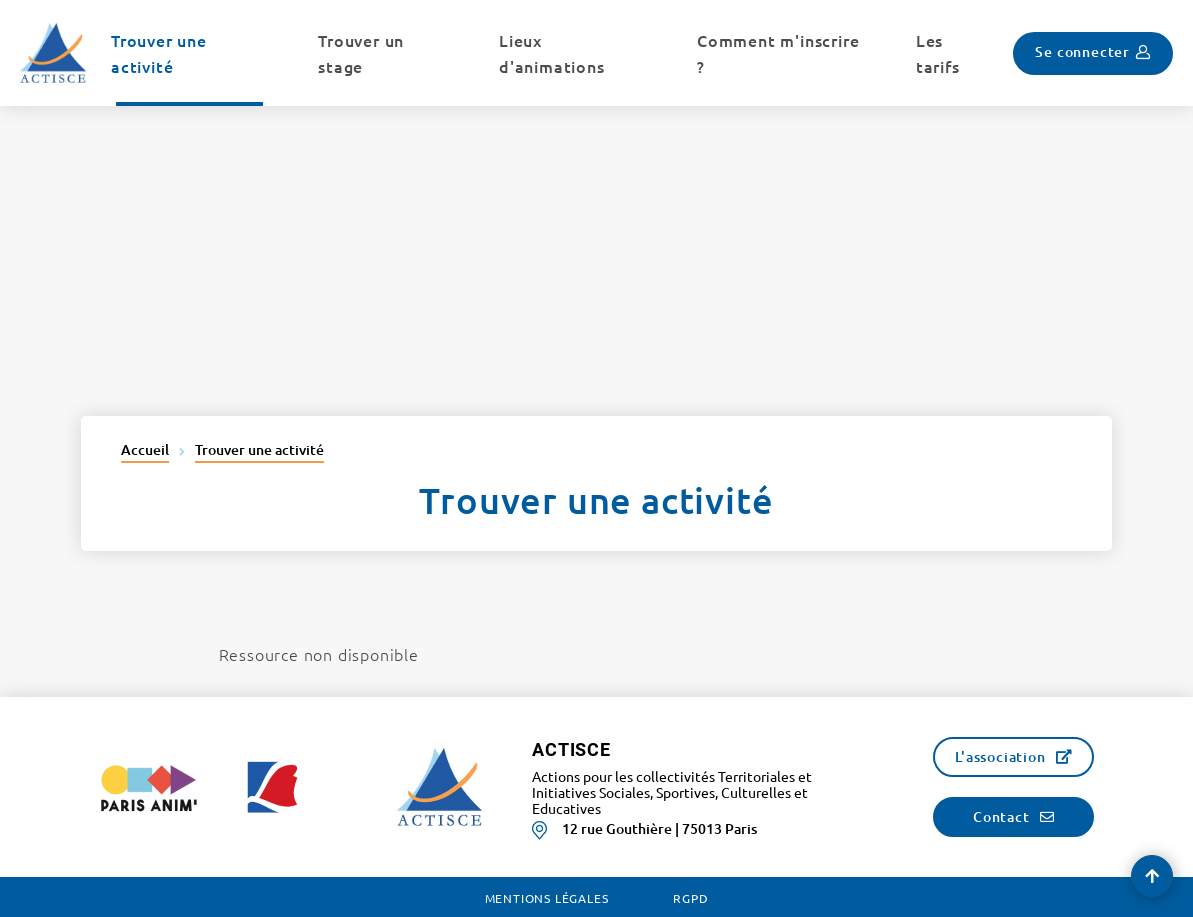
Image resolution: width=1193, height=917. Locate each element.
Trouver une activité (259, 449)
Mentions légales (547, 898)
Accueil (145, 449)
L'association (1000, 756)
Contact (1001, 816)
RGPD (690, 898)
